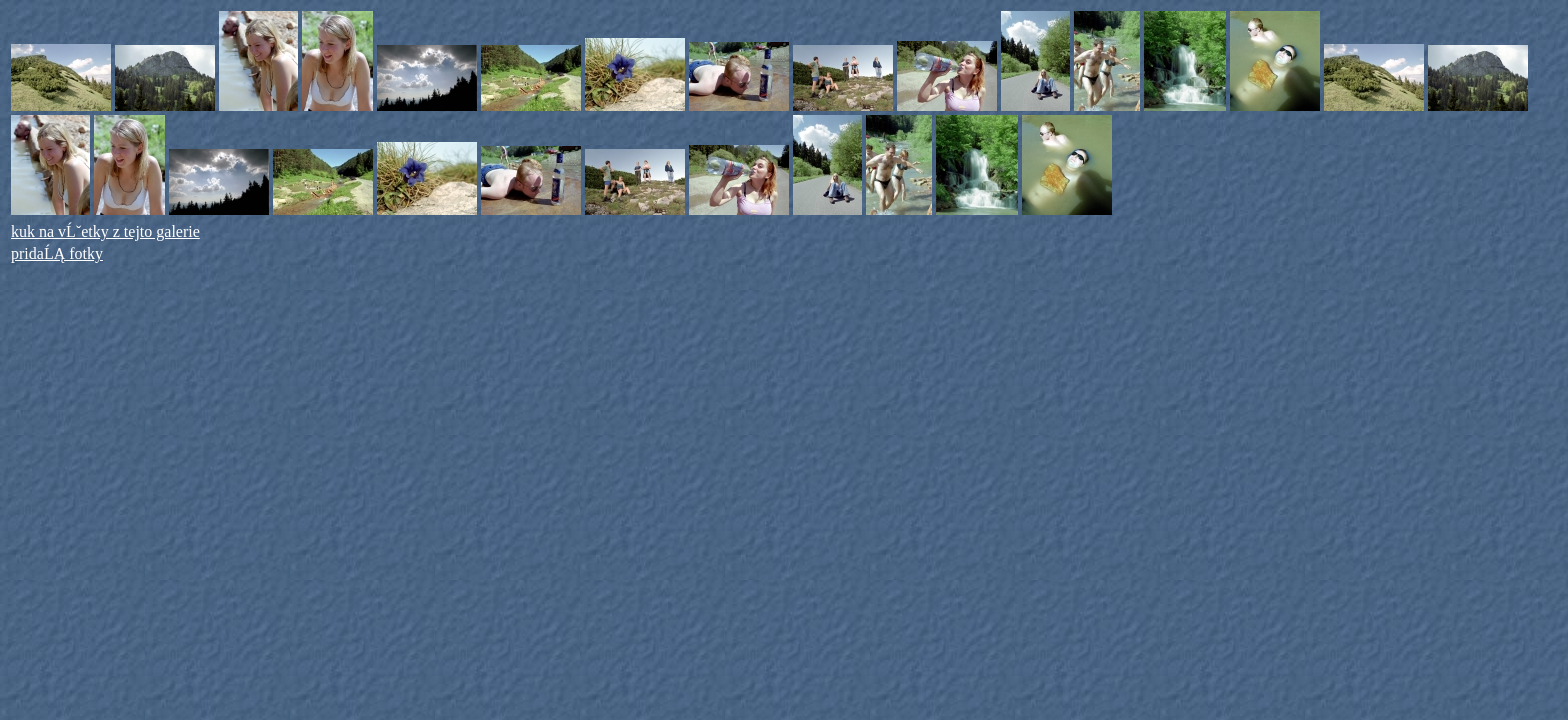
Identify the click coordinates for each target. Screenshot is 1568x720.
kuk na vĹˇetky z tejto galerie (105, 231)
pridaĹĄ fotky (57, 253)
